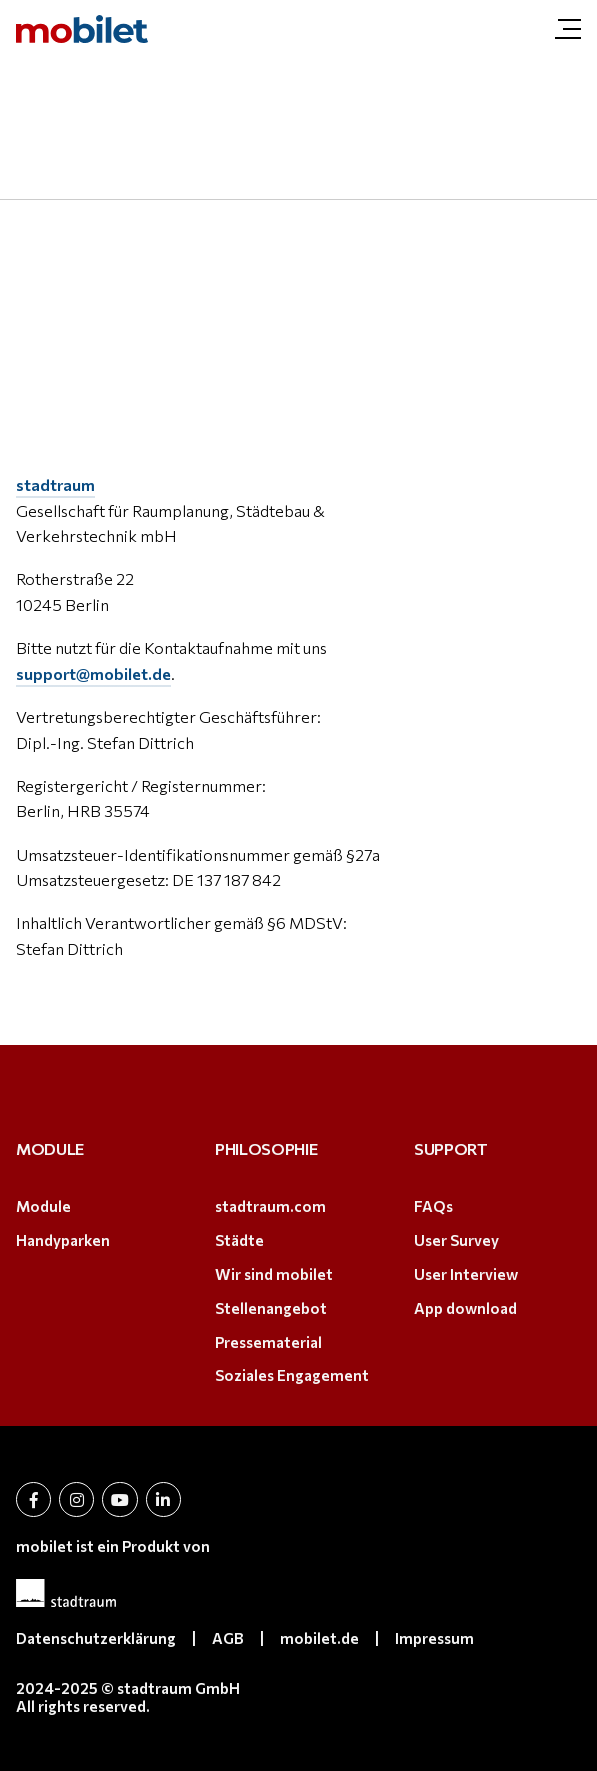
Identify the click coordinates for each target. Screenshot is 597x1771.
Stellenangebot (271, 1308)
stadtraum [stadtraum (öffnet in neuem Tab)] (55, 484)
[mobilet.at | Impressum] (82, 29)
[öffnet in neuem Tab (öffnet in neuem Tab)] (33, 1499)
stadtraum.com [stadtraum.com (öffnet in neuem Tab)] (270, 1206)
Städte (239, 1240)
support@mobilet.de (93, 673)
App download (465, 1308)
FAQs (433, 1206)
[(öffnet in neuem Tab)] (298, 1593)
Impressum (434, 1638)
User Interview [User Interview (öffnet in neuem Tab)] (466, 1274)
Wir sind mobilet (274, 1274)
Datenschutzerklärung (96, 1638)
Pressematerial (268, 1342)
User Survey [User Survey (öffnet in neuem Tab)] (456, 1240)
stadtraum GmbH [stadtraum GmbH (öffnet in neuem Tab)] (178, 1688)
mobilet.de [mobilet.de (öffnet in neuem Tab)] (319, 1638)
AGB (228, 1638)
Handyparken (63, 1240)
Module (43, 1206)
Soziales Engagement (292, 1375)
